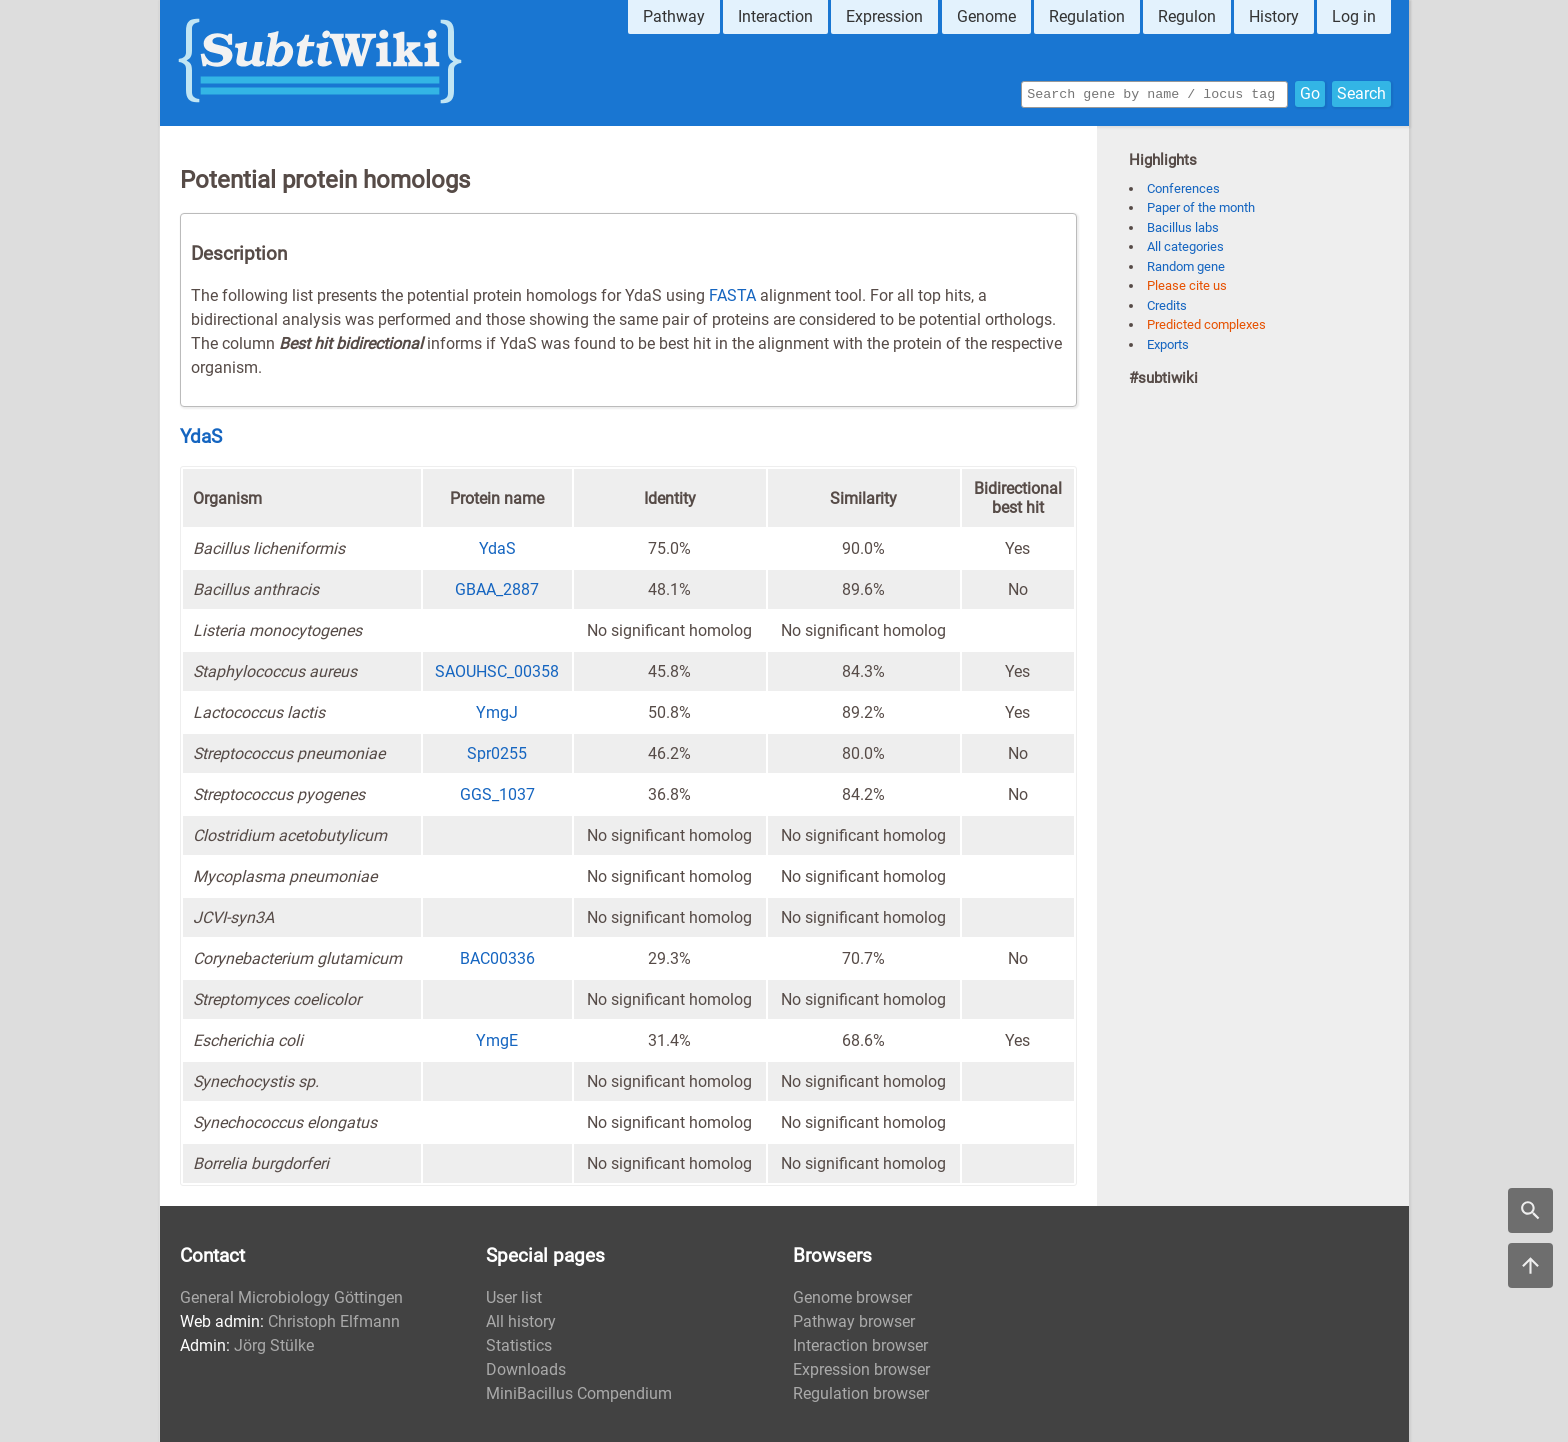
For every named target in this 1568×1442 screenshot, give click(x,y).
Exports (1168, 344)
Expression (884, 16)
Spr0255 (497, 753)
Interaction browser (860, 1345)
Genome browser (852, 1297)
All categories (1185, 246)
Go (1310, 92)
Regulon (1187, 16)
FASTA (732, 295)
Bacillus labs (1183, 227)
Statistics (519, 1345)
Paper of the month (1201, 207)
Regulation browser (861, 1393)
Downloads (526, 1369)
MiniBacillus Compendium (579, 1393)
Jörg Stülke (274, 1345)
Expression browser (861, 1369)
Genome (986, 16)
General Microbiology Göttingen (291, 1297)
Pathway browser (854, 1321)
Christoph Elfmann (334, 1321)
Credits (1167, 305)
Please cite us (1187, 285)
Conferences (1183, 188)
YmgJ (497, 712)
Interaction (775, 16)
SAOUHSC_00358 (497, 671)
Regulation (1087, 16)
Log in (1354, 16)
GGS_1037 (497, 794)
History (1274, 16)
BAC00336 (497, 958)
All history (521, 1321)
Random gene (1186, 266)
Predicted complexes (1206, 324)
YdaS (201, 437)
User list (514, 1297)
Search (1361, 92)
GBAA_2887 (497, 589)
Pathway (674, 16)
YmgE (497, 1040)
